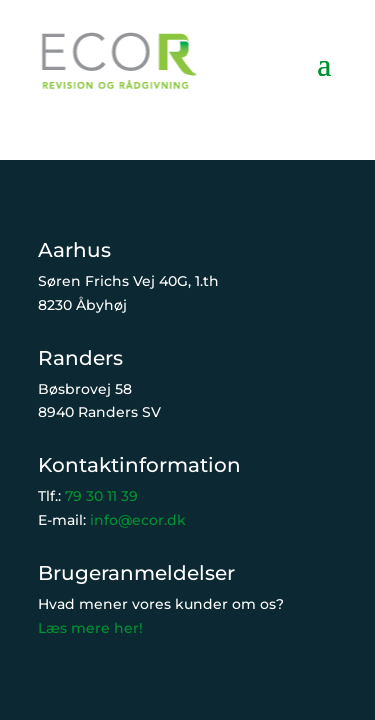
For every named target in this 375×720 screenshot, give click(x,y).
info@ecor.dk (138, 520)
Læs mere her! (90, 628)
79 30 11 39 (101, 496)
